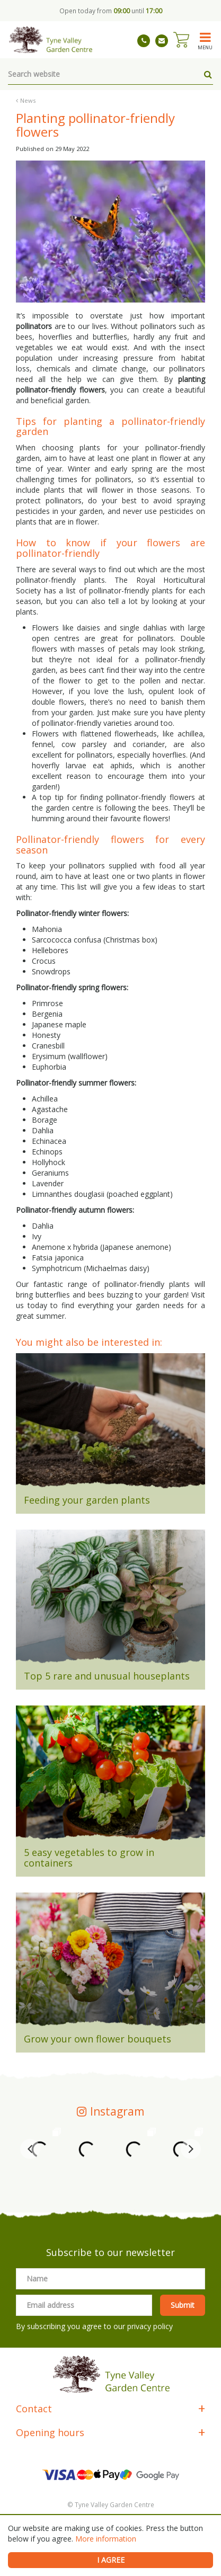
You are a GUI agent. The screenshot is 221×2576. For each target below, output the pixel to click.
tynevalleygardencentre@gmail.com (161, 40)
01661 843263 (143, 40)
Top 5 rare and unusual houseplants (107, 1675)
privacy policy (150, 2326)
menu (205, 47)
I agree (111, 2560)
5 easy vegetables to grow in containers (89, 1857)
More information (105, 2539)
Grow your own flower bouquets (97, 2038)
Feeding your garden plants (87, 1500)
